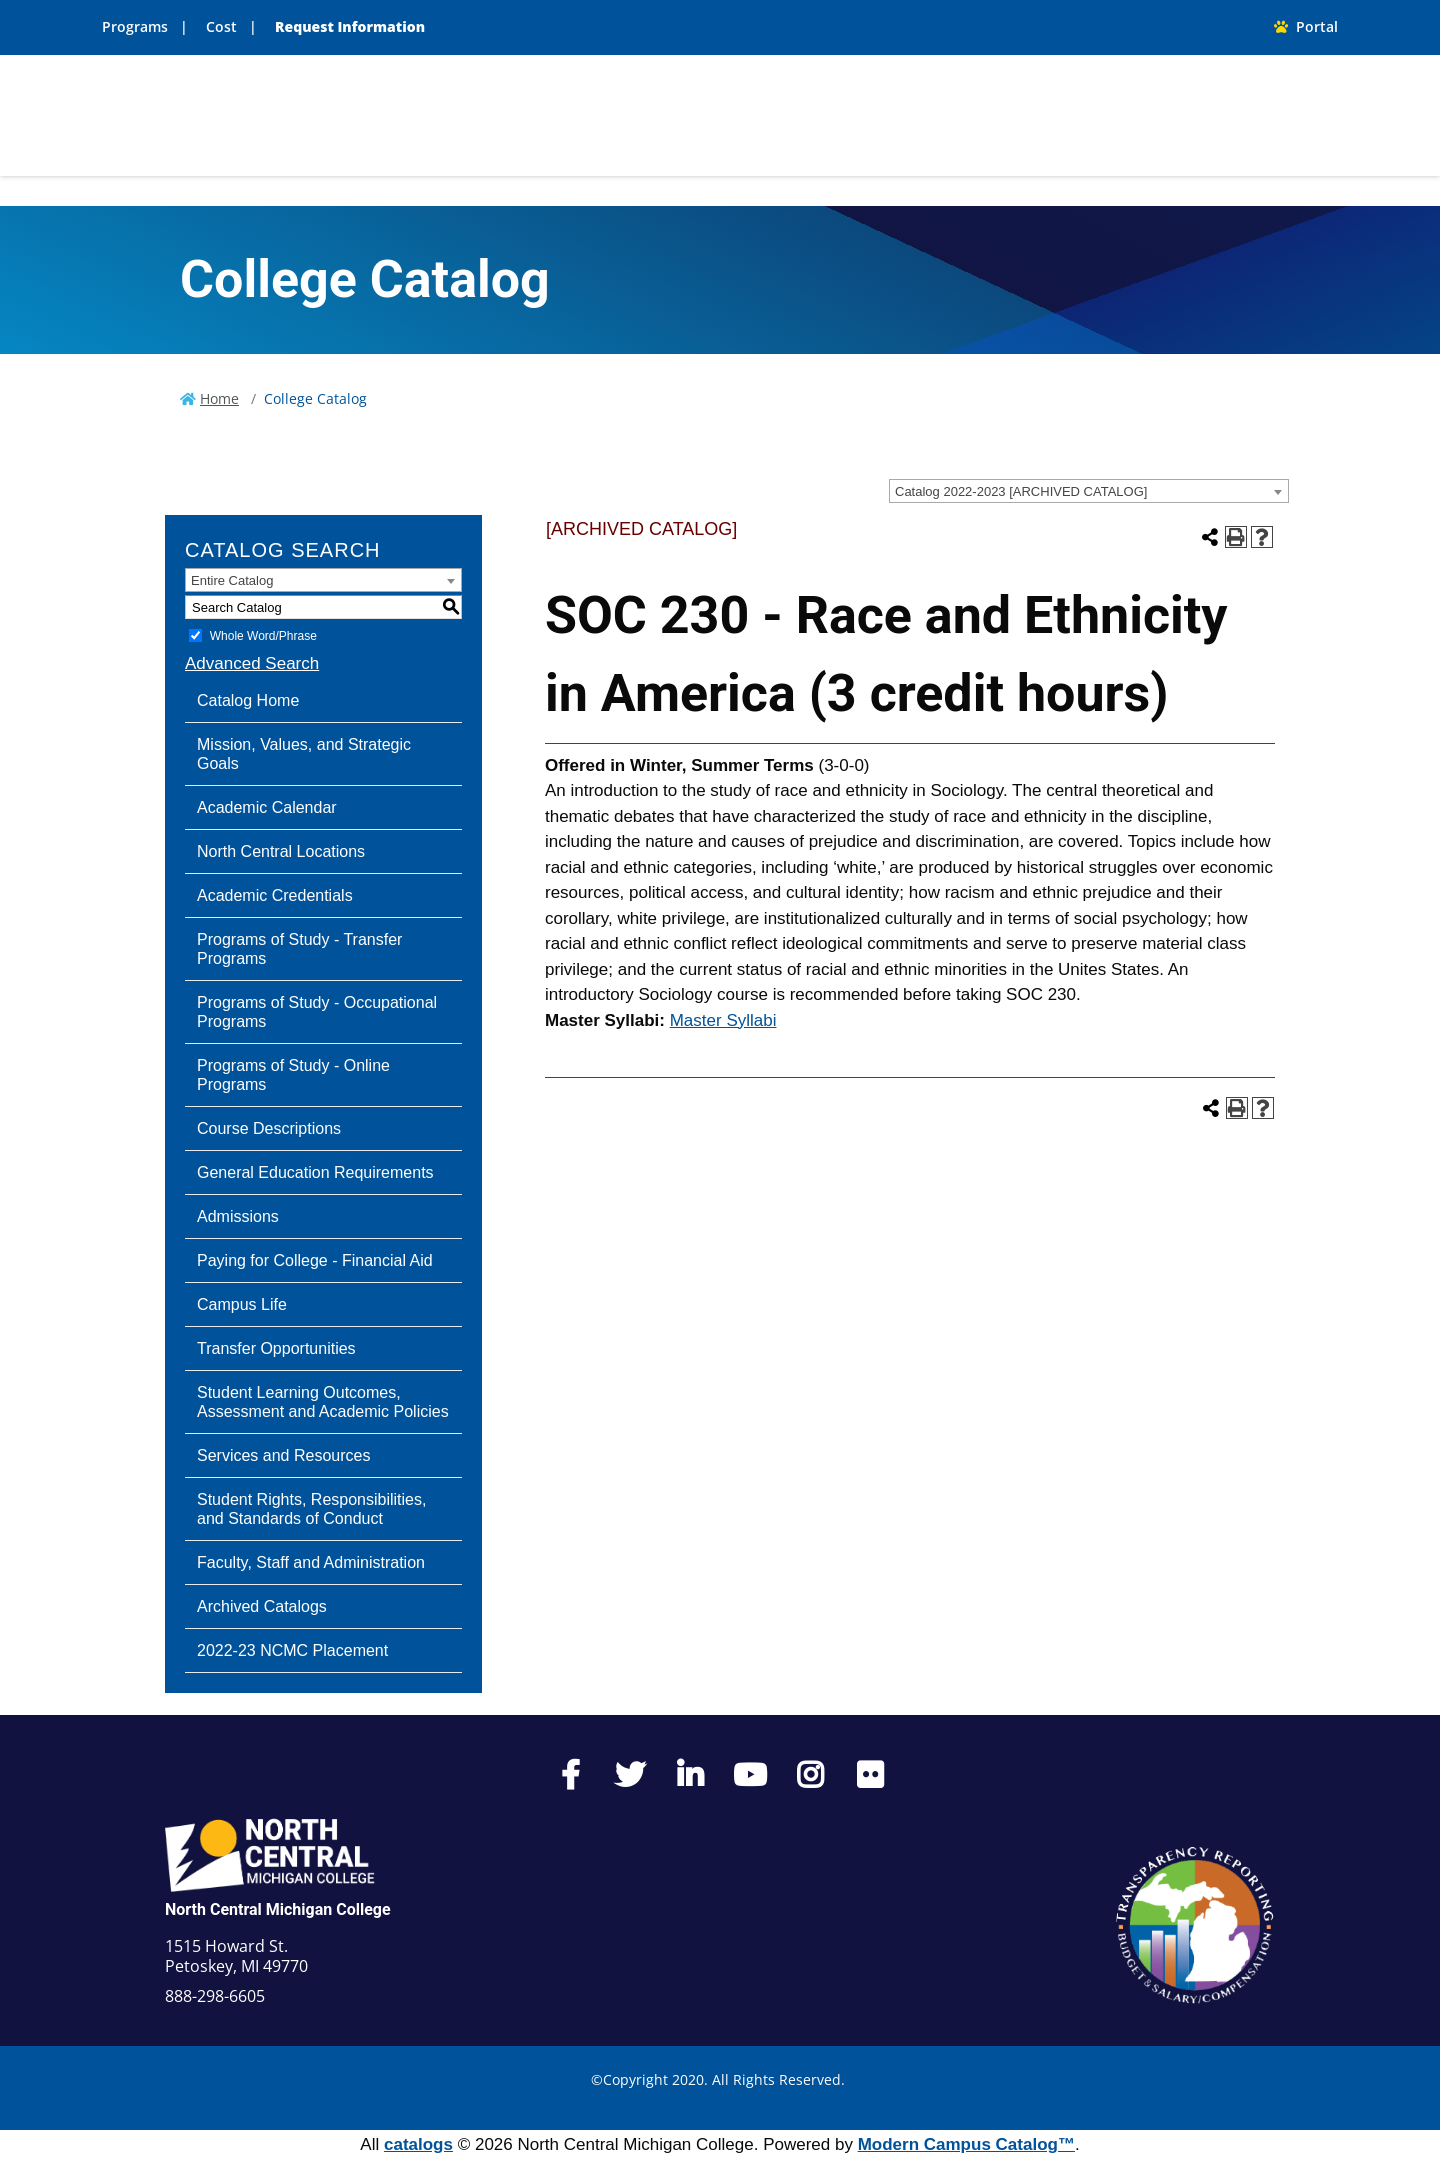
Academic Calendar (267, 807)
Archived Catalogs (262, 1606)
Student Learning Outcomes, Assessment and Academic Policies (323, 1402)
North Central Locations (281, 851)
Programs (135, 26)
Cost (221, 26)
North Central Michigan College (278, 1909)
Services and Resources (283, 1455)
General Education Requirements (315, 1172)
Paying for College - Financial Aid (315, 1260)
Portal (1306, 26)
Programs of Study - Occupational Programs (317, 1012)
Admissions (238, 1216)
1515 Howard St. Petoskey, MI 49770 (236, 1956)
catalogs (418, 2144)
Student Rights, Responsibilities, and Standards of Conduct (311, 1509)
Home (219, 398)
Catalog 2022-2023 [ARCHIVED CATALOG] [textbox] (1021, 491)
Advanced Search (252, 663)
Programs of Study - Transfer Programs (299, 949)
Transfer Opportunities (276, 1348)
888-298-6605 (215, 1996)
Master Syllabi (723, 1020)
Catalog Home (248, 700)
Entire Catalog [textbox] (232, 580)
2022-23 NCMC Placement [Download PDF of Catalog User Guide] (292, 1650)
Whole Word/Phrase (263, 636)
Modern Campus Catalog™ (966, 2144)
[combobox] (1089, 491)
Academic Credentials (275, 895)
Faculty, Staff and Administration (311, 1562)
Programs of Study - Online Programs (293, 1075)
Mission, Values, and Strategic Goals (304, 754)
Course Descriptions (269, 1128)
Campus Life (242, 1304)
